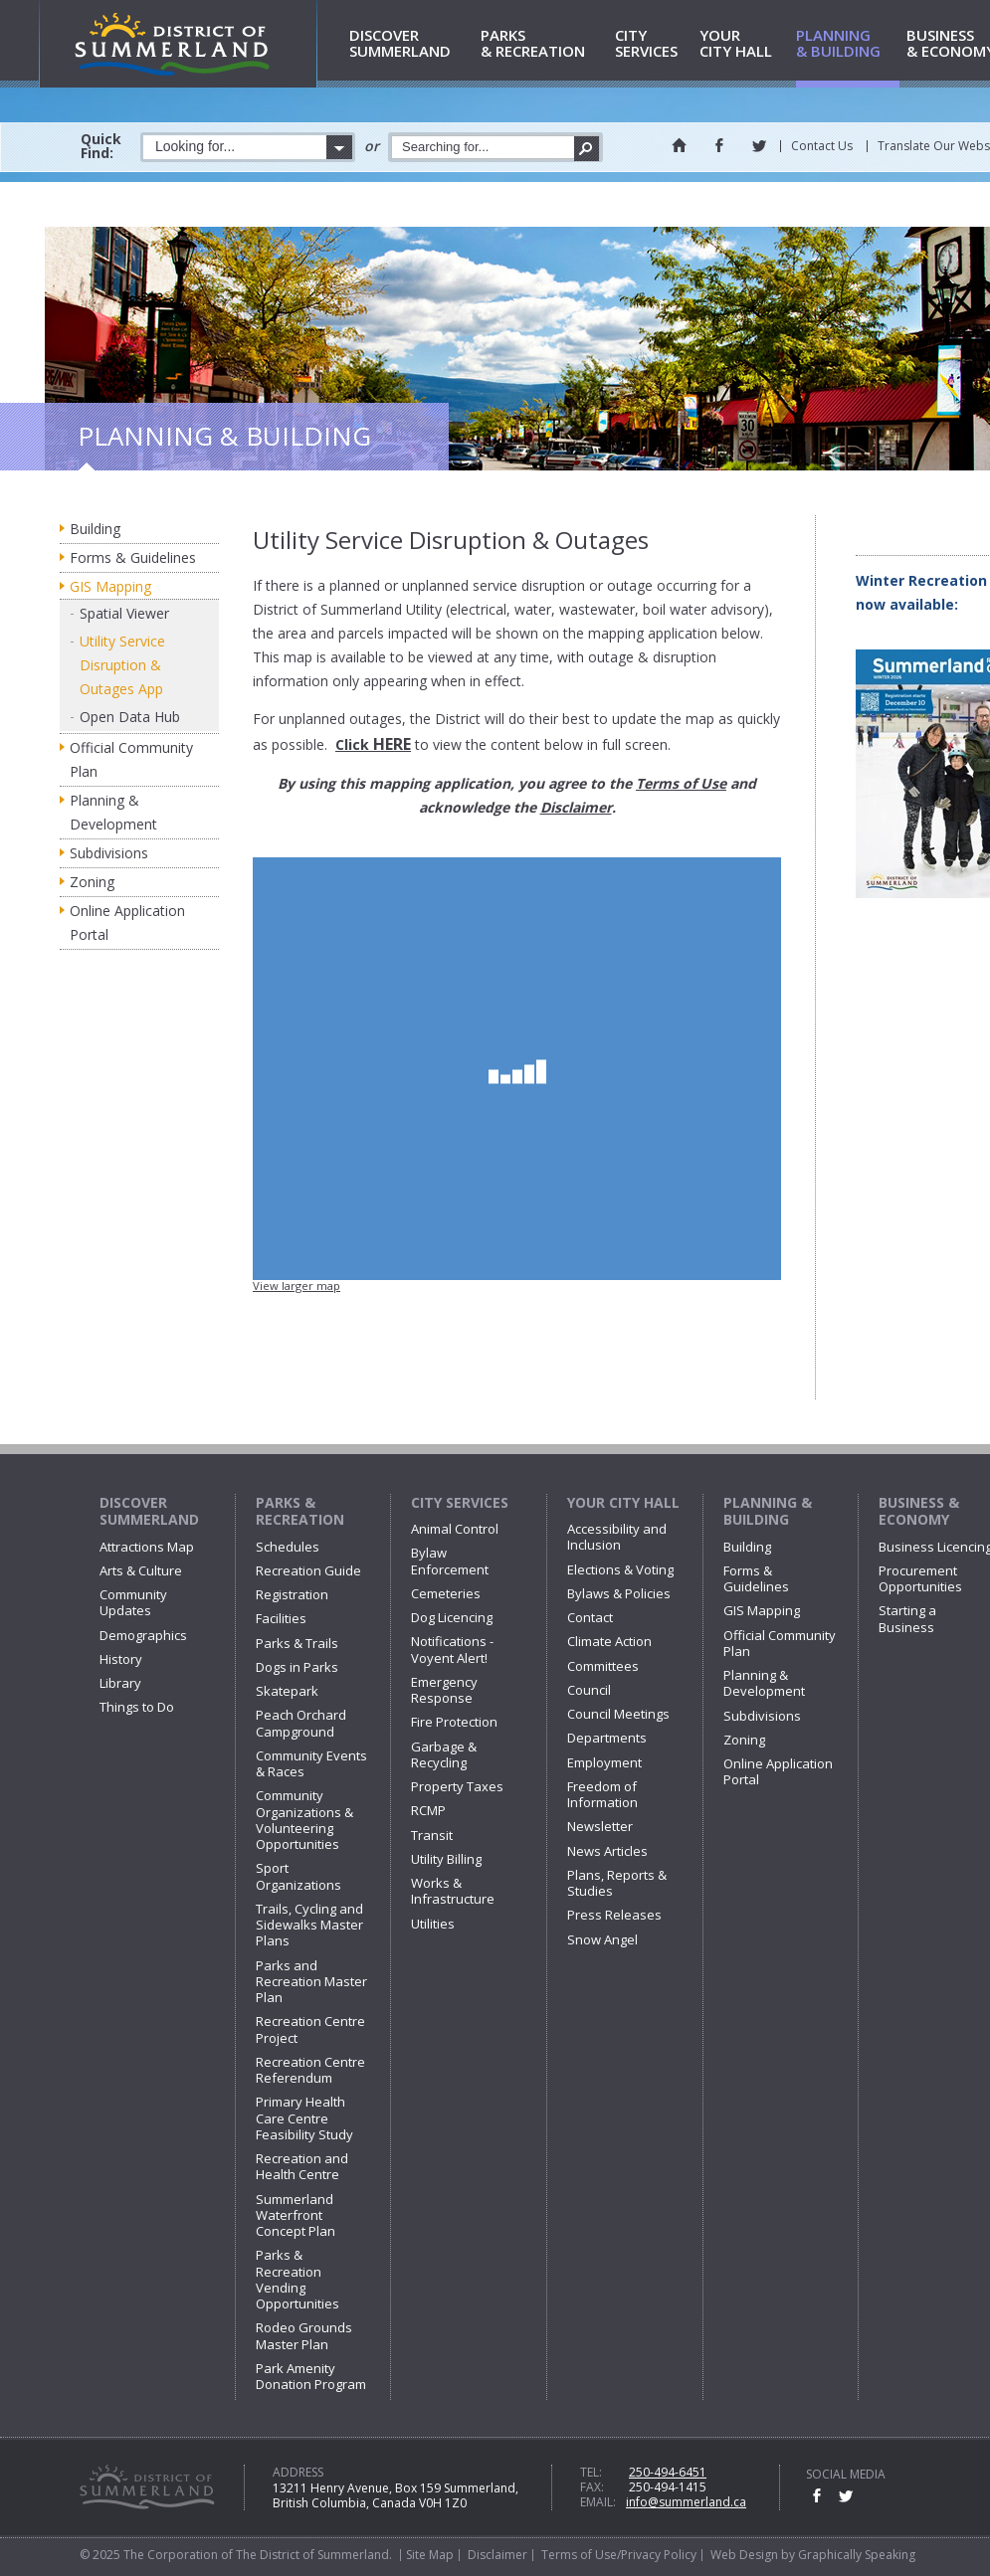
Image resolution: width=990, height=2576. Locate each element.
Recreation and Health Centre (302, 2166)
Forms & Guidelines (133, 557)
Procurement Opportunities (920, 1578)
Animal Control (454, 1529)
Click (373, 744)
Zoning (92, 881)
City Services (459, 1502)
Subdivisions (109, 852)
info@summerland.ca (686, 2501)
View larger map (296, 1285)
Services (654, 44)
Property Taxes (457, 1786)
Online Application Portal (127, 922)
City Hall (744, 44)
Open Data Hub (130, 716)
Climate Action (609, 1641)
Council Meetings (618, 1714)
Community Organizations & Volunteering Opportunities (304, 1819)
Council (589, 1690)
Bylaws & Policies (619, 1593)
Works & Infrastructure (453, 1891)
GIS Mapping (110, 586)
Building (95, 528)
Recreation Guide (308, 1570)
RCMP (428, 1810)
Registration (292, 1594)
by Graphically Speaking (846, 2554)
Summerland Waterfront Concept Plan (295, 2215)
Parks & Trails (297, 1643)
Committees (603, 1666)
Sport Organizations (298, 1876)
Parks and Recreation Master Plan (311, 1981)
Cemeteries (446, 1593)
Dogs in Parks (297, 1667)
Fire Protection (454, 1722)
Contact (590, 1617)
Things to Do (136, 1707)
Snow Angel (602, 1939)
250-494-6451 (667, 2472)
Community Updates (133, 1602)
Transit (432, 1835)
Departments (607, 1738)
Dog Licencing (452, 1617)
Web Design (744, 2554)
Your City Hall (623, 1502)
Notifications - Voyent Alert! (452, 1649)
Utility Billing (446, 1859)
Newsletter (600, 1826)
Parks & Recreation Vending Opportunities (297, 2279)
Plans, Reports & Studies (617, 1883)
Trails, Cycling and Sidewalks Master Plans (309, 1925)
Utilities (433, 1923)
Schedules (287, 1547)
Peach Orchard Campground (301, 1723)
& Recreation (544, 44)
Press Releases (614, 1915)
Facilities (281, 1618)
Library (120, 1683)
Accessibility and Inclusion (617, 1537)
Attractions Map (146, 1547)
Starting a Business (907, 1618)
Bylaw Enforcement (450, 1560)
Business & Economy (919, 1511)
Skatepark (287, 1691)
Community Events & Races (311, 1763)
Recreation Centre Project (310, 2029)
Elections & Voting (620, 1569)
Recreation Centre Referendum (310, 2070)
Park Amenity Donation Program (311, 2376)
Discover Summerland (149, 1511)
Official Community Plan (131, 759)
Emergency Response (444, 1690)
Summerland (411, 44)
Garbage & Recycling (444, 1754)
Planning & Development (113, 812)
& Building (847, 44)
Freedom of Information (602, 1794)
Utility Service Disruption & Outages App (122, 665)
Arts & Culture (140, 1570)
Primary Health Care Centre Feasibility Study (304, 2118)
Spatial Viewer (124, 613)
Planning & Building (767, 1511)
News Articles (607, 1851)
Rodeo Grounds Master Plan (304, 2335)
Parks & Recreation (300, 1511)
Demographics (143, 1635)
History (120, 1659)
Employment (604, 1762)
